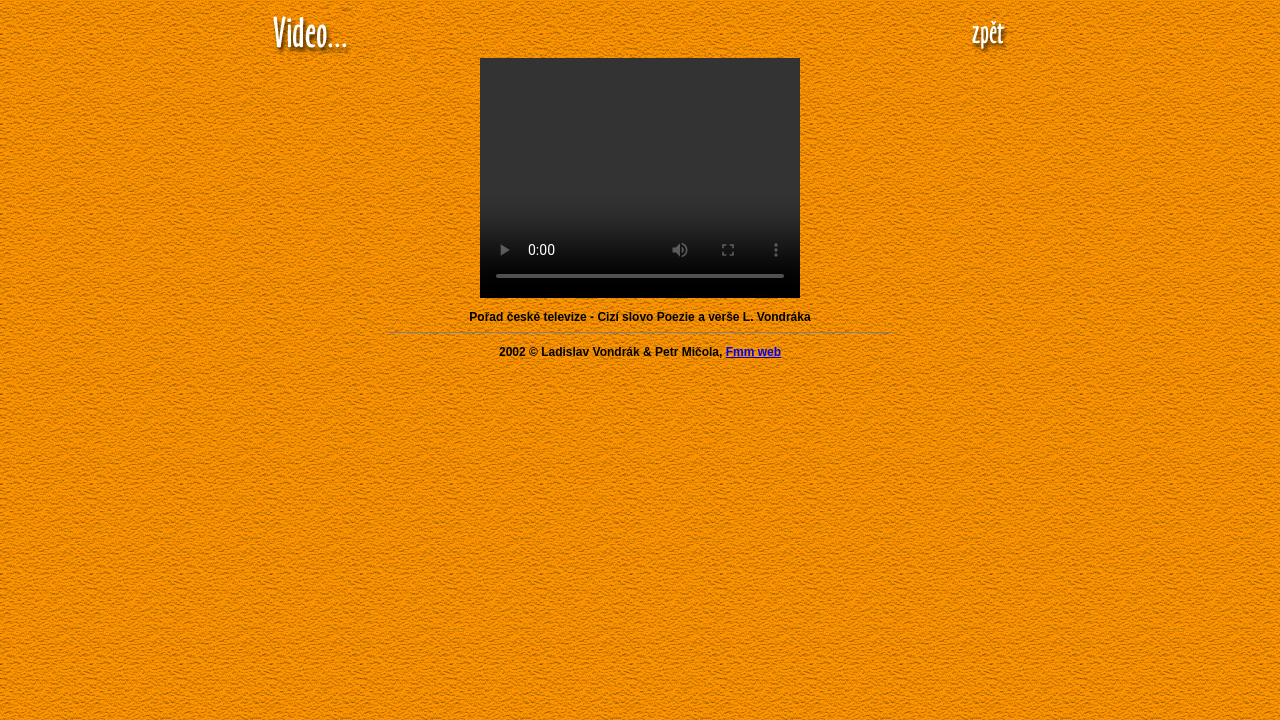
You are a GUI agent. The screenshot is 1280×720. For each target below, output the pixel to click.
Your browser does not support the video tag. (640, 178)
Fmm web (753, 352)
